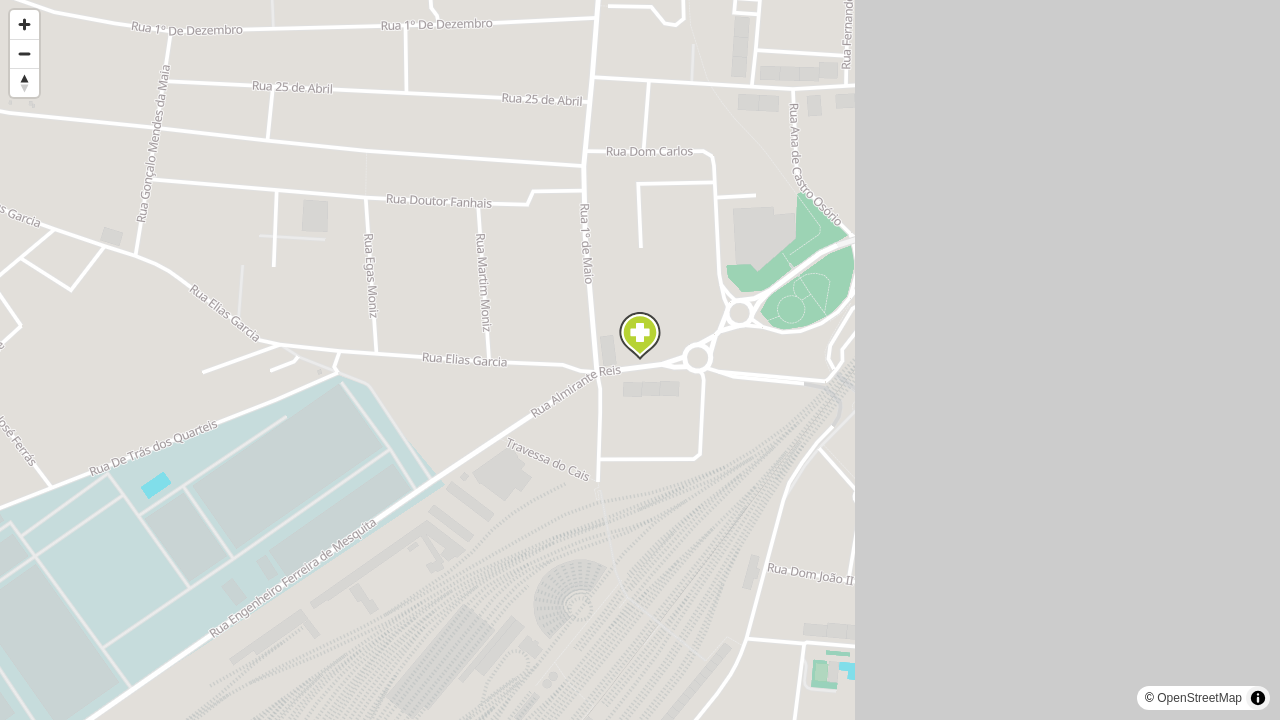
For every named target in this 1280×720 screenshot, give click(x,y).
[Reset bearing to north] (24, 82)
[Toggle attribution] (1258, 698)
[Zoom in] (24, 24)
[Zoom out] (24, 53)
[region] (640, 360)
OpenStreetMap (1199, 698)
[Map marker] (640, 336)
